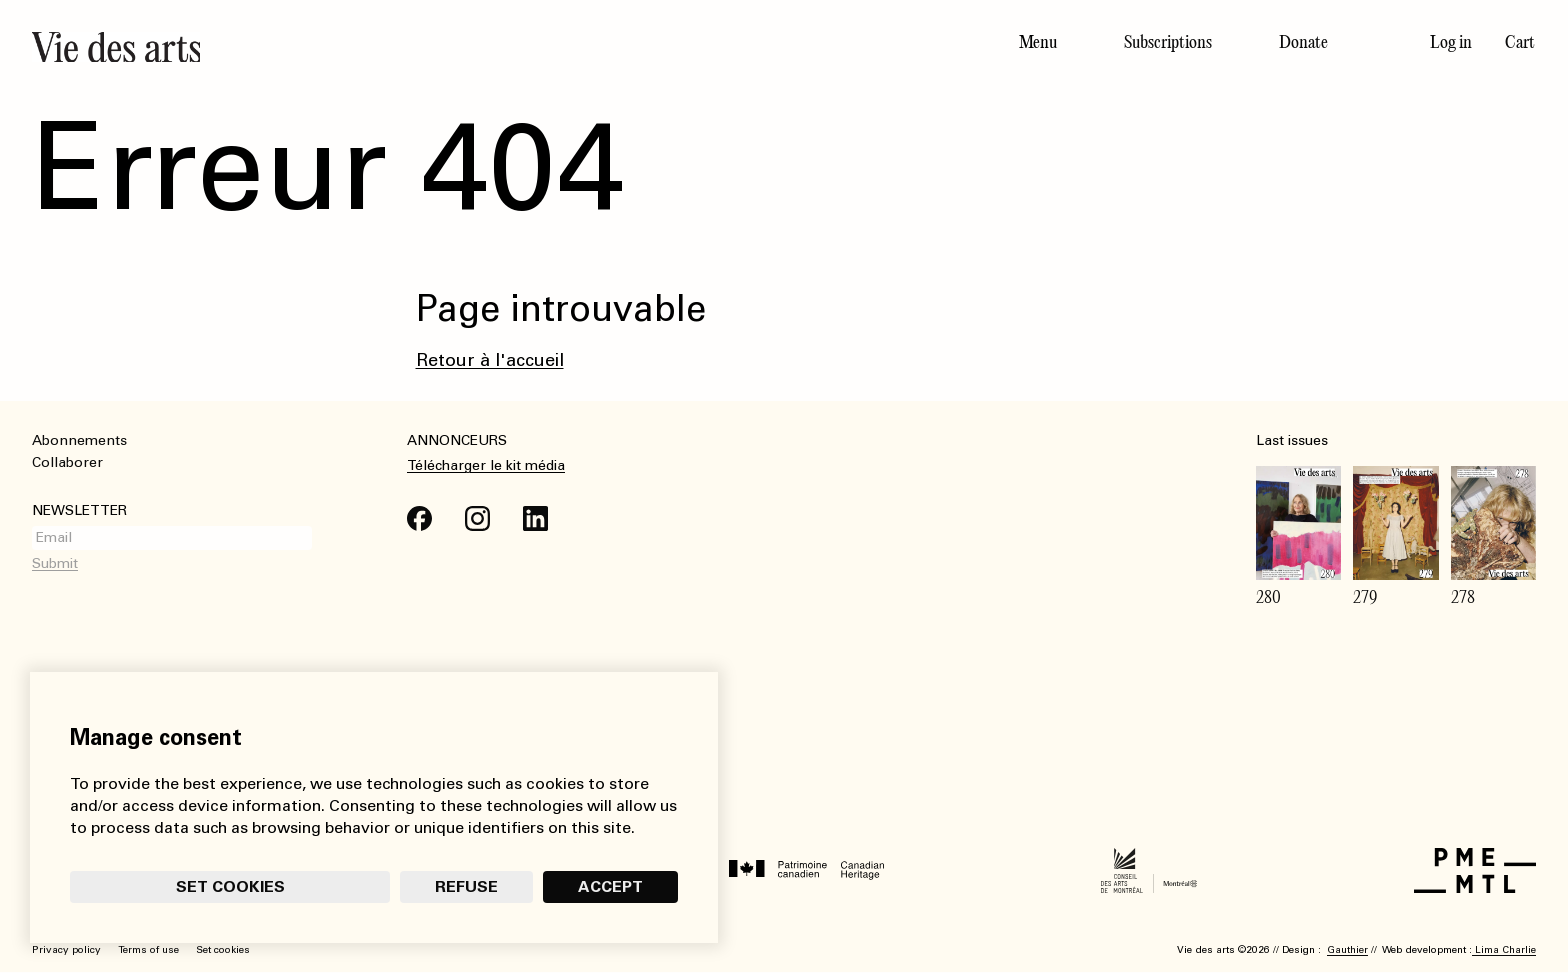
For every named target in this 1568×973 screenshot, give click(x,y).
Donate (1303, 42)
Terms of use (148, 950)
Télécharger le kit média (486, 465)
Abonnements (79, 440)
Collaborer (67, 462)
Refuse (466, 886)
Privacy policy (66, 950)
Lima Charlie (1504, 950)
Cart (1520, 42)
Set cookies (230, 886)
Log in (1451, 42)
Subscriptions (1168, 42)
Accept (610, 886)
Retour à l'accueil (490, 360)
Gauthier (1347, 950)
